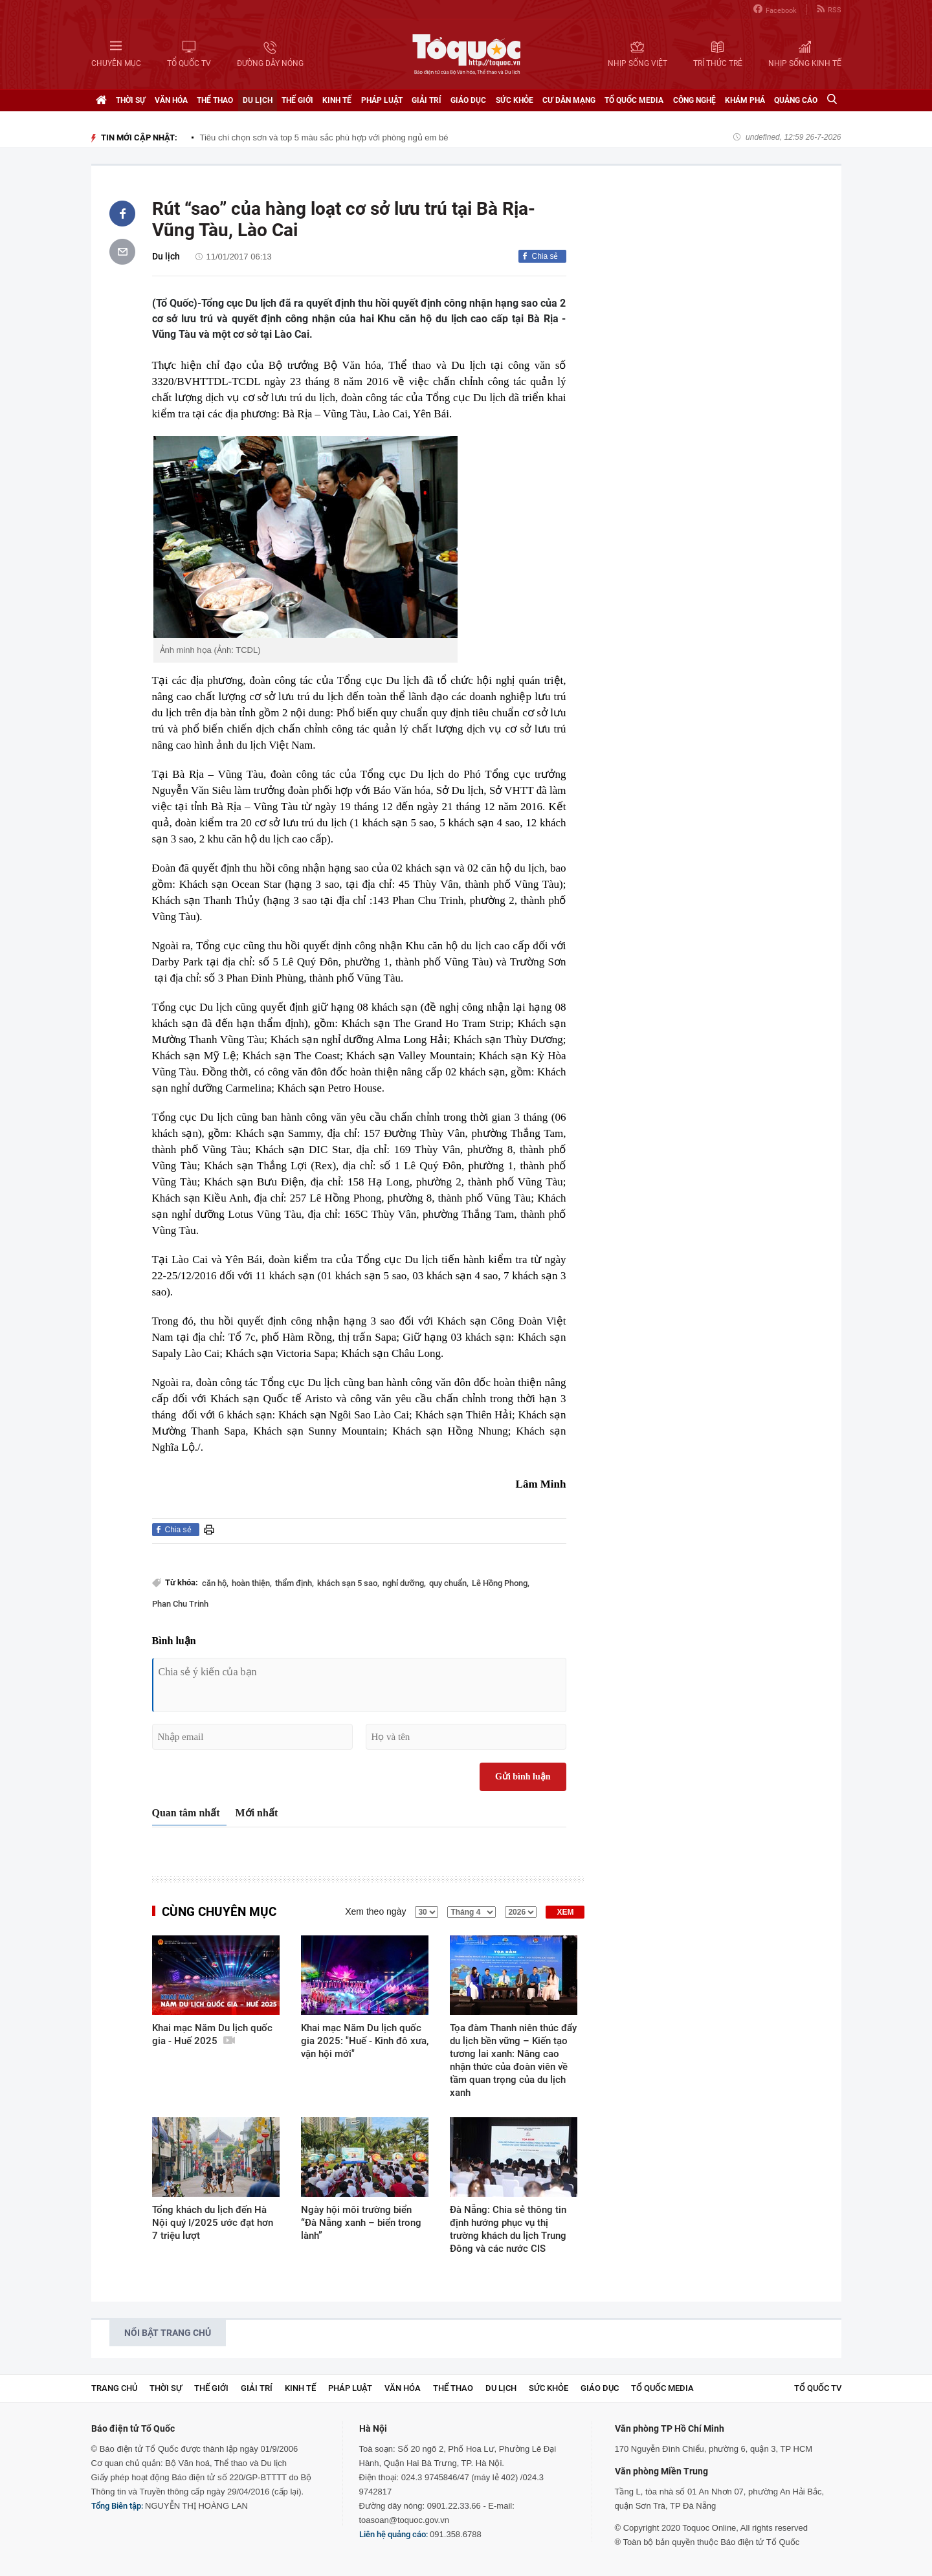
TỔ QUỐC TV (817, 2388)
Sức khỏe (514, 100)
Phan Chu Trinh (180, 1604)
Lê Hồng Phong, (500, 1583)
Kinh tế (336, 100)
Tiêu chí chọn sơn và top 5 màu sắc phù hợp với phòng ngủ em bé (324, 137)
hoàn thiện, (252, 1583)
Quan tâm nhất (186, 1812)
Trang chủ (114, 2388)
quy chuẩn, (449, 1583)
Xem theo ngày (375, 1911)
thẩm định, (294, 1583)
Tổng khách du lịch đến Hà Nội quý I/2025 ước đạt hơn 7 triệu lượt (212, 2222)
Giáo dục (468, 100)
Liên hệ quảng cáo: (393, 2534)
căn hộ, (215, 1583)
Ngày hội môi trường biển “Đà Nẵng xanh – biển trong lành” (361, 2222)
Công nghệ (694, 100)
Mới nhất (257, 1812)
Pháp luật (382, 100)
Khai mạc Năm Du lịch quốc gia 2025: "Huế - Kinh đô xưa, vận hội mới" (364, 2041)
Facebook (775, 9)
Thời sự (131, 100)
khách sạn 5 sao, (348, 1583)
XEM (565, 1912)
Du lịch (257, 100)
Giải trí (426, 100)
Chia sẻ (544, 256)
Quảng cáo (795, 100)
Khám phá (745, 100)
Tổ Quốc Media (634, 100)
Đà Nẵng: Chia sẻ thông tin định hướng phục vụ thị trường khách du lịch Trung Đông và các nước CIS (508, 2229)
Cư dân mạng (568, 100)
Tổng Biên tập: (117, 2506)
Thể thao (215, 100)
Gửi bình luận (523, 1776)
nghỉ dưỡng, (404, 1583)
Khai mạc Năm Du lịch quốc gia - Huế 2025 (212, 2034)
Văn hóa (171, 100)
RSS (829, 9)
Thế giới (297, 100)
